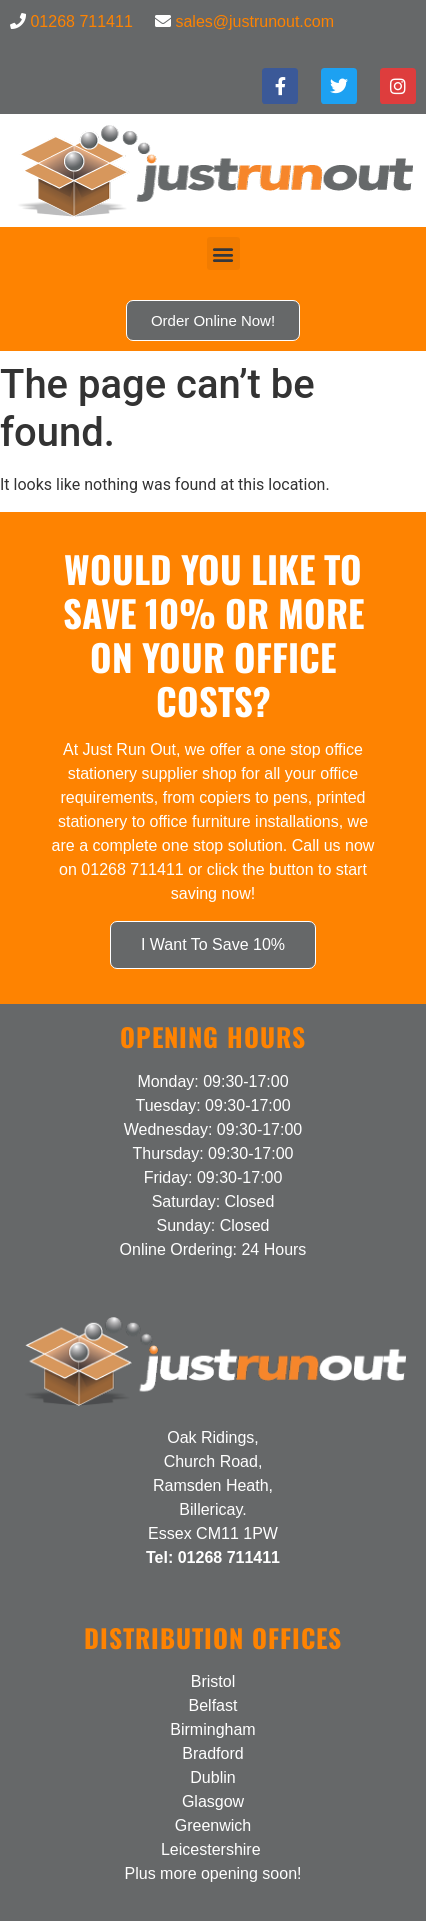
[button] (223, 253)
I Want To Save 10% (213, 944)
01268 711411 (81, 21)
